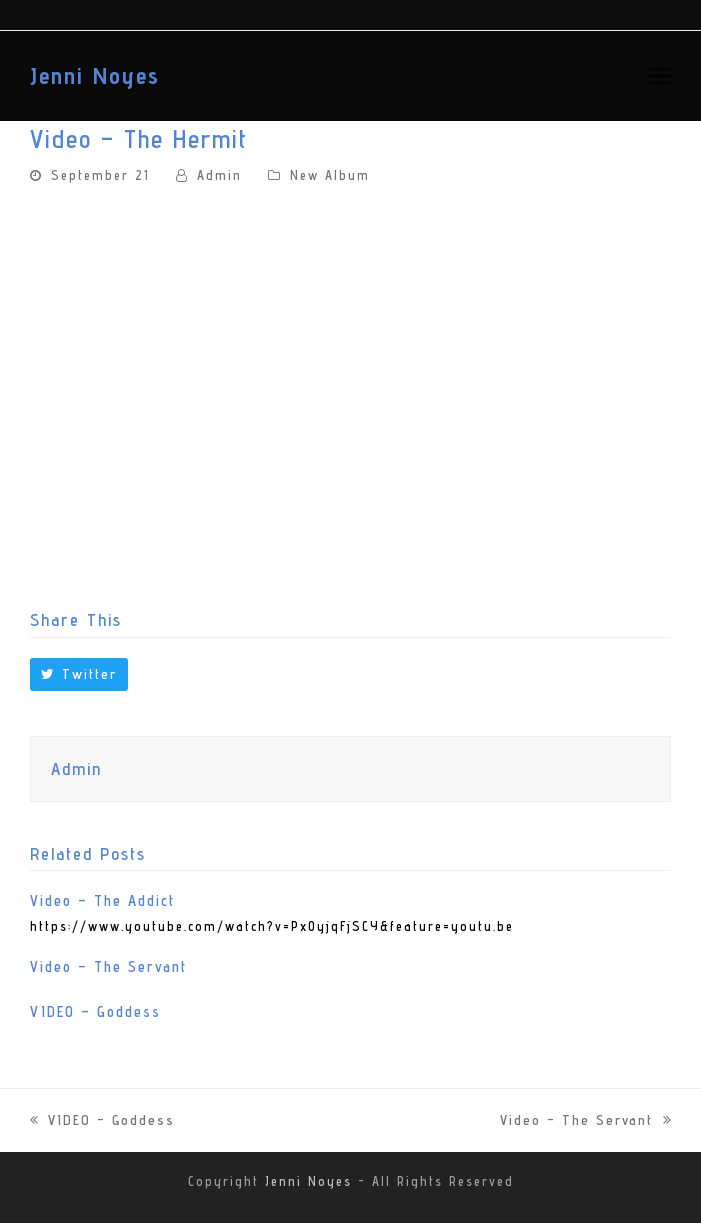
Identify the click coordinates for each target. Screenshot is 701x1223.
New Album (330, 175)
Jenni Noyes (95, 75)
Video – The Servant (108, 966)
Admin (219, 175)
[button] (660, 75)
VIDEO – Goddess (95, 1011)
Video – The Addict (102, 900)
